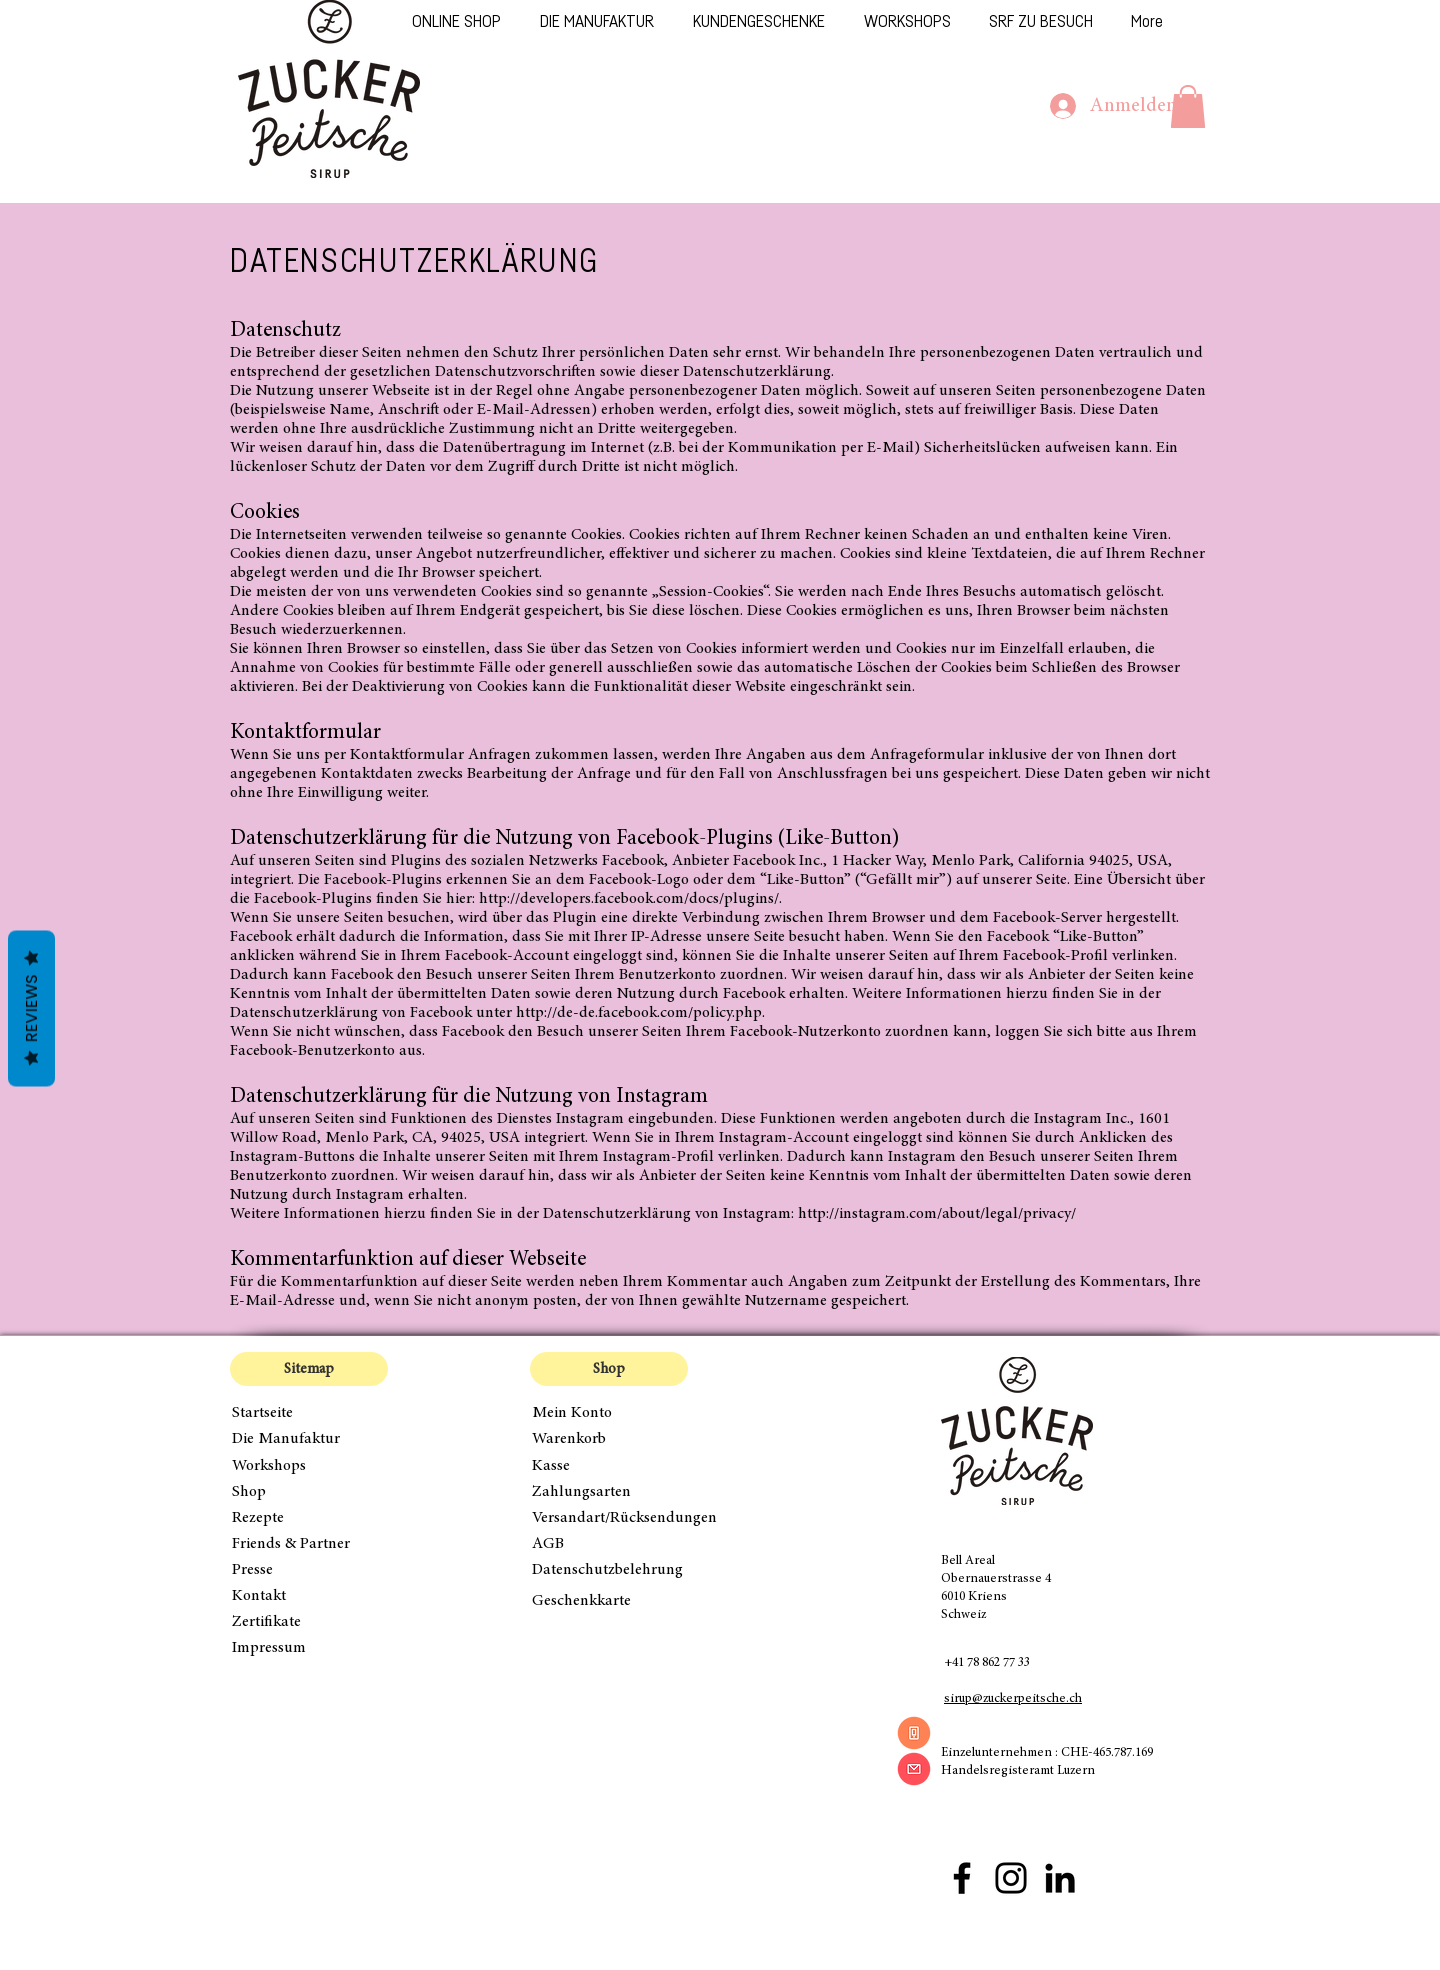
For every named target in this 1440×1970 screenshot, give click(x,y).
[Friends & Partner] (309, 1544)
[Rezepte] (309, 1518)
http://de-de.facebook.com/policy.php (639, 1013)
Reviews (31, 1009)
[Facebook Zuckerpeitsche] (962, 1878)
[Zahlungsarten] (609, 1492)
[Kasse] (609, 1466)
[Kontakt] (309, 1596)
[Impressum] (309, 1648)
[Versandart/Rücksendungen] (630, 1518)
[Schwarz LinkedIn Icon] (1060, 1878)
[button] (1188, 106)
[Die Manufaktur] (309, 1439)
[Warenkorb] (609, 1439)
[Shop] (309, 1492)
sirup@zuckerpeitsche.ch (1013, 1699)
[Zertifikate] (309, 1622)
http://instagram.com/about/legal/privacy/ (937, 1214)
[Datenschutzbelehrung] (621, 1570)
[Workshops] (309, 1466)
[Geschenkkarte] (609, 1601)
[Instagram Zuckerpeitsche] (1011, 1878)
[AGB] (609, 1544)
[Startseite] (309, 1413)
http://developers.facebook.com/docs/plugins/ (629, 899)
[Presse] (309, 1570)
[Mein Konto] (609, 1413)
